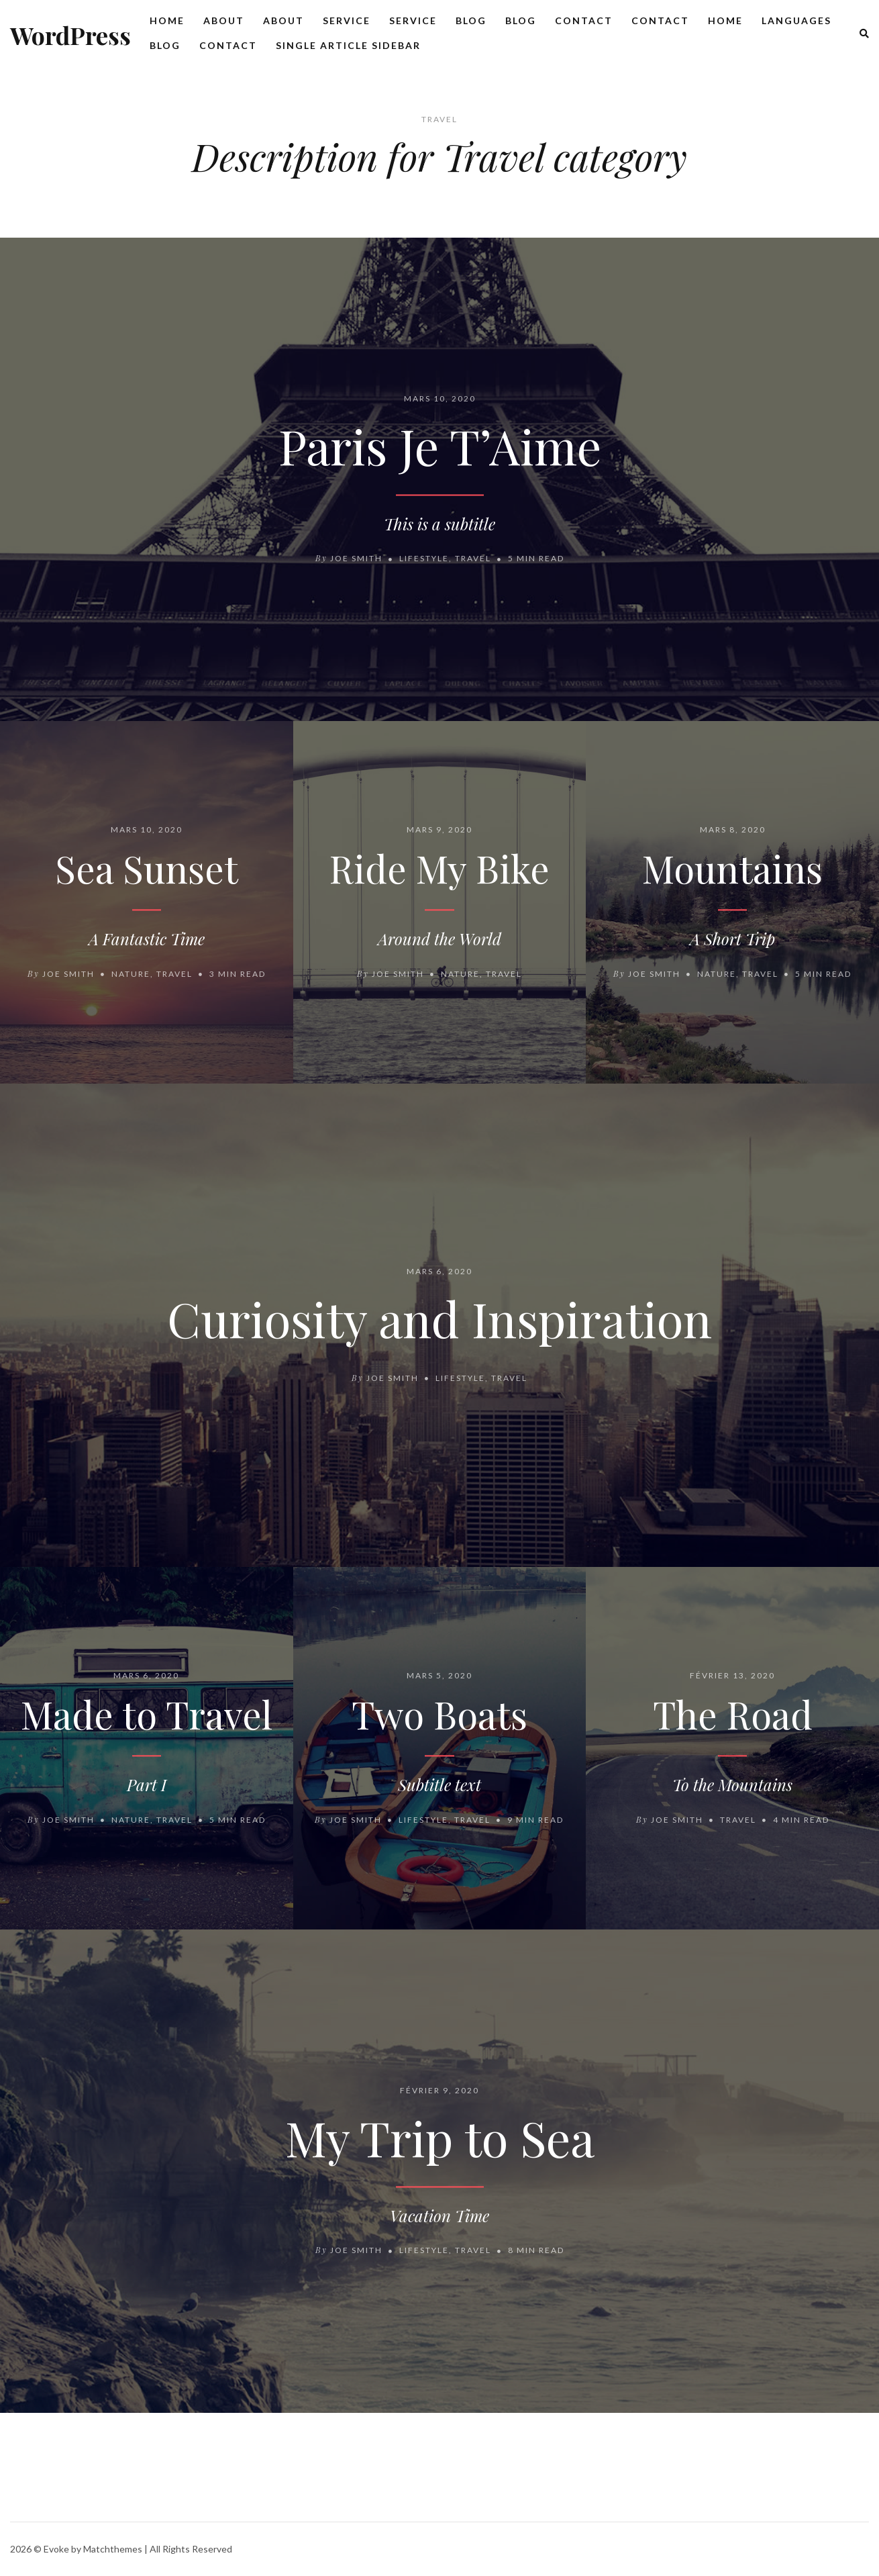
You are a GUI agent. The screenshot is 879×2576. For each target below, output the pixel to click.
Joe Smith (356, 559)
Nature (130, 974)
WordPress (70, 35)
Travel (473, 559)
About (223, 20)
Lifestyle (424, 559)
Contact (584, 20)
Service (346, 20)
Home (167, 20)
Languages (796, 20)
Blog (471, 20)
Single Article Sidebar (348, 45)
